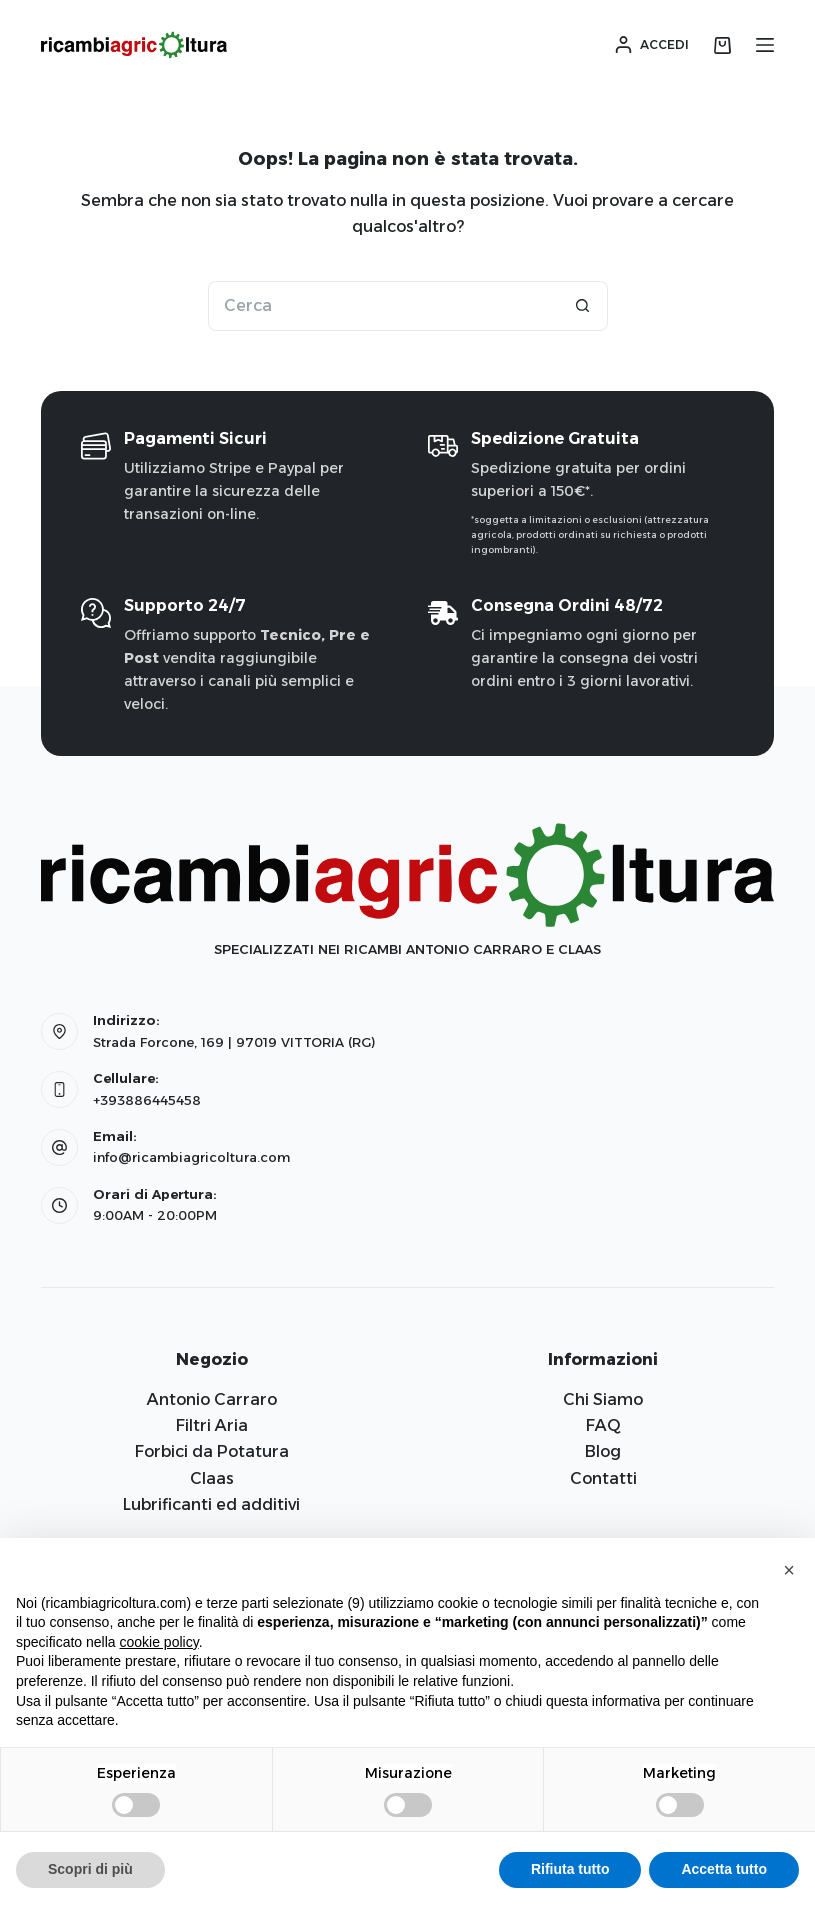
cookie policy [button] (159, 1642)
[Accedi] (652, 45)
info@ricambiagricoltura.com (191, 1157)
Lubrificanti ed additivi (211, 1504)
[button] (789, 1570)
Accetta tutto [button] (724, 1869)
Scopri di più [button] (90, 1869)
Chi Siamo (603, 1399)
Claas (212, 1478)
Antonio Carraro (212, 1399)
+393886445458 (147, 1100)
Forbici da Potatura (212, 1451)
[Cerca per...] (383, 306)
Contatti (603, 1478)
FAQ (603, 1425)
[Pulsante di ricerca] (583, 306)
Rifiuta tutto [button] (570, 1869)
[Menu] (765, 45)
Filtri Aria (212, 1425)
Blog (603, 1451)
